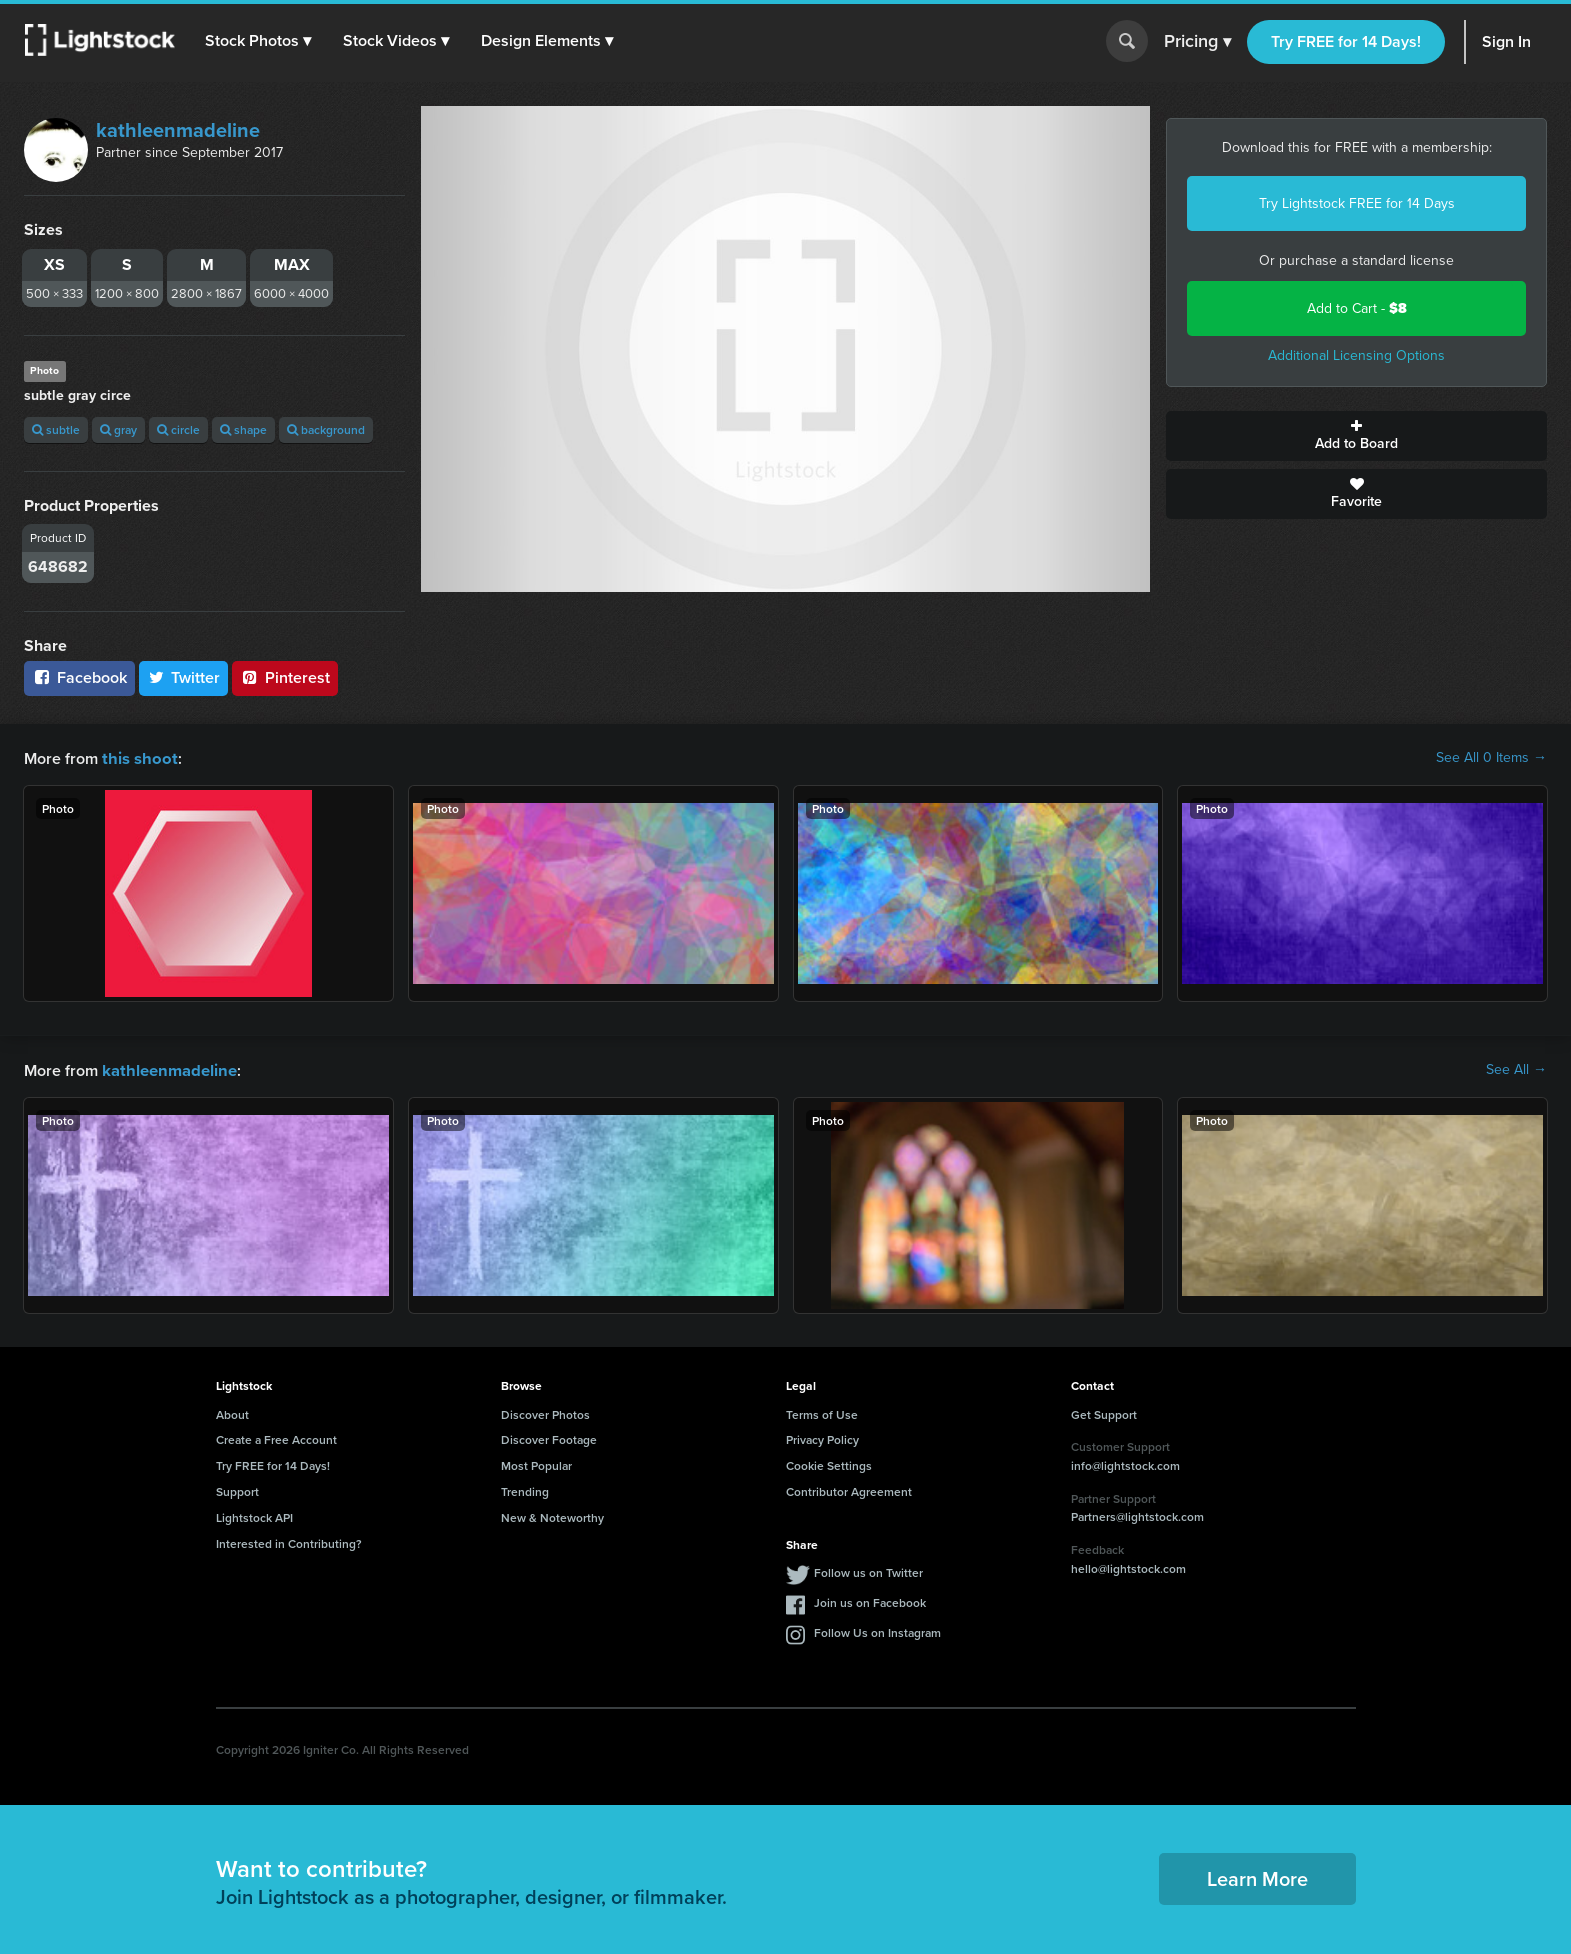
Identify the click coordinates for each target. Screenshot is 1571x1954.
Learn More (1257, 1876)
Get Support (1104, 1412)
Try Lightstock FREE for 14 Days (1357, 203)
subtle (56, 429)
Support (237, 1489)
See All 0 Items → (1491, 758)
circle (178, 429)
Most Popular (536, 1463)
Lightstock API (254, 1515)
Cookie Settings (829, 1463)
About (232, 1412)
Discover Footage (549, 1437)
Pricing (1197, 42)
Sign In (1506, 41)
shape (243, 429)
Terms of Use (822, 1412)
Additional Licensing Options (1356, 355)
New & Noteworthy (552, 1515)
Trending (525, 1489)
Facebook (79, 677)
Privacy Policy (822, 1437)
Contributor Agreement (849, 1489)
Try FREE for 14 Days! (1346, 41)
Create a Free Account (276, 1437)
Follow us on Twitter (868, 1570)
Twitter (184, 677)
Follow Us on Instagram (877, 1630)
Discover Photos (545, 1412)
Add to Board (1356, 436)
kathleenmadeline (178, 130)
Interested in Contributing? (289, 1541)
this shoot (137, 757)
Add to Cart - (1357, 308)
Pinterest (285, 677)
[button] (259, 41)
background (326, 429)
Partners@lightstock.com (1137, 1514)
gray (118, 429)
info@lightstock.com (1125, 1463)
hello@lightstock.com (1128, 1566)
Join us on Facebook (870, 1600)
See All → (1516, 1069)
